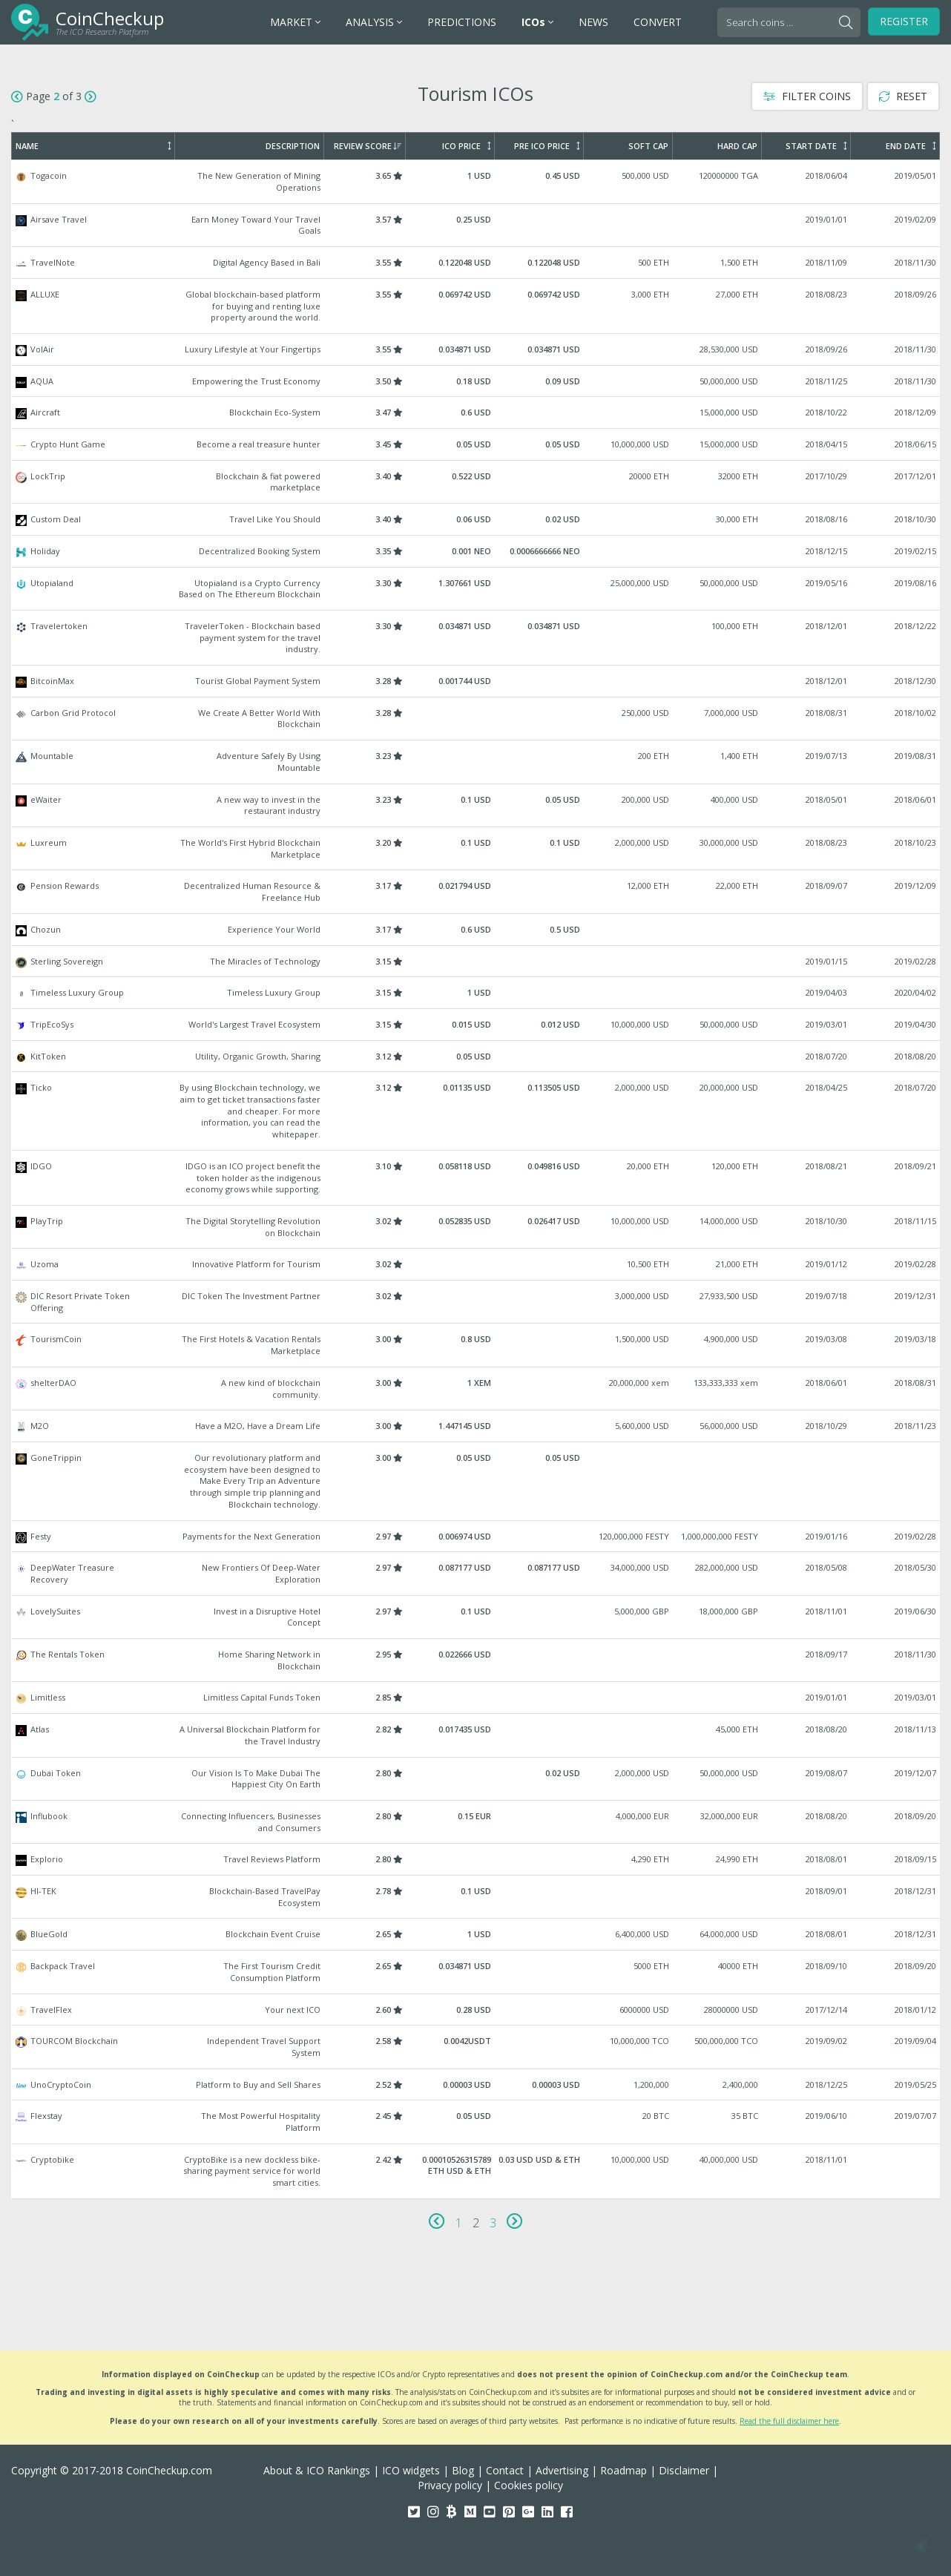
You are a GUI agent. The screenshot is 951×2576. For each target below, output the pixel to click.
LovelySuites (476, 1617)
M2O (476, 1426)
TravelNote (476, 262)
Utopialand (476, 589)
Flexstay (476, 2121)
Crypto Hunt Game (476, 444)
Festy (476, 1536)
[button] (921, 2546)
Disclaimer (684, 2470)
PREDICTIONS (461, 22)
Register (904, 21)
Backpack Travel (476, 1972)
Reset (903, 96)
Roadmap (623, 2470)
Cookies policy (528, 2485)
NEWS (593, 22)
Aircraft (476, 412)
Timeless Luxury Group (476, 992)
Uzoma (476, 1264)
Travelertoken (476, 638)
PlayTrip (476, 1227)
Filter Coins (807, 96)
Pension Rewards (476, 891)
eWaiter (476, 805)
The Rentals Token (476, 1660)
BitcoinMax (476, 681)
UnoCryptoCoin (476, 2084)
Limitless (476, 1697)
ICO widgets (411, 2470)
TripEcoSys (476, 1024)
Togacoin (476, 181)
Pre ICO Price (546, 146)
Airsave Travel (476, 225)
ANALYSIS (374, 22)
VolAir (476, 349)
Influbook (476, 1822)
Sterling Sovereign (476, 961)
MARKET (295, 22)
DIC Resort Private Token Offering (476, 1302)
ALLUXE (476, 306)
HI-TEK (476, 1897)
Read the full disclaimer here (789, 2421)
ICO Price (466, 146)
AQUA (476, 381)
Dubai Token (476, 1779)
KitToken (476, 1056)
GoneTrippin (476, 1481)
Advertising (562, 2470)
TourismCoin (476, 1345)
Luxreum (476, 848)
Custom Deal (476, 519)
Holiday (476, 551)
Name (93, 146)
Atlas (476, 1735)
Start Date (816, 146)
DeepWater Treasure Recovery (476, 1573)
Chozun (476, 929)
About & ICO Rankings (316, 2470)
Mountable (476, 761)
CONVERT (658, 22)
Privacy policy (450, 2485)
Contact (505, 2470)
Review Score (367, 146)
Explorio (476, 1859)
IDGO (476, 1178)
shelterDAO (476, 1388)
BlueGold (476, 1934)
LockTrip (476, 482)
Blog (463, 2470)
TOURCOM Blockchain (476, 2046)
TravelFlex (476, 2009)
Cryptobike (476, 2171)
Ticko (476, 1111)
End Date (910, 146)
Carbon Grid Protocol (476, 718)
